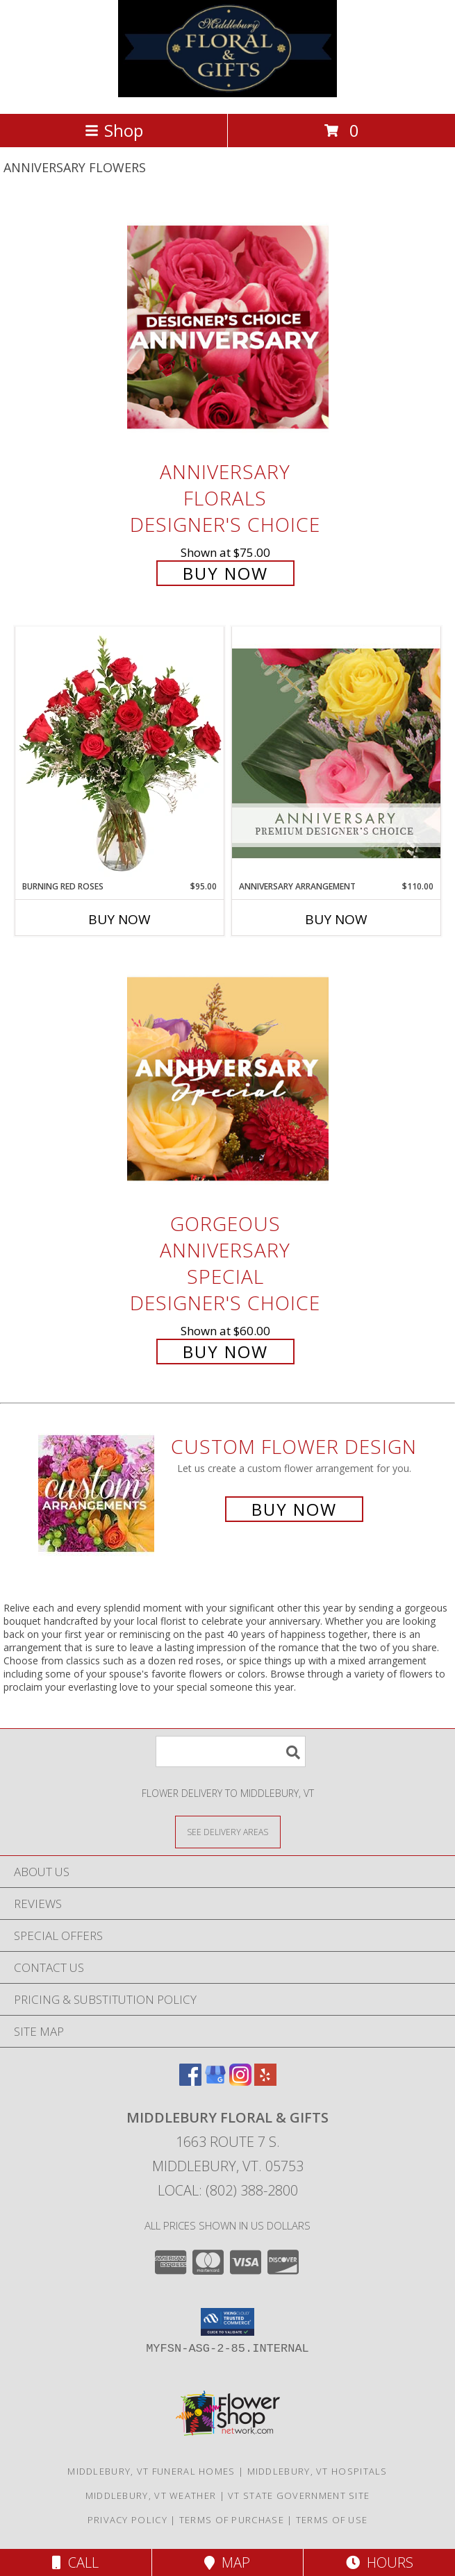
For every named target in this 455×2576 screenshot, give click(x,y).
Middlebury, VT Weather (151, 2495)
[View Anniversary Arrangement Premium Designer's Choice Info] (336, 753)
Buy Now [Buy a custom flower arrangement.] (294, 1509)
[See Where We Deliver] (228, 1831)
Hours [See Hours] (379, 2562)
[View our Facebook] (190, 2081)
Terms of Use (332, 2520)
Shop (114, 130)
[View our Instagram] (240, 2081)
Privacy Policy (127, 2520)
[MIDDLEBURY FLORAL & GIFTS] (227, 93)
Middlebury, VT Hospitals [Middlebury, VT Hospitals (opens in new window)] (317, 2471)
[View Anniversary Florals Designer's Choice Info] (228, 326)
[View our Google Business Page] (215, 2081)
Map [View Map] (227, 2562)
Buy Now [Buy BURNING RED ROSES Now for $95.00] (119, 919)
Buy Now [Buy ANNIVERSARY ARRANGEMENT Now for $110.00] (336, 919)
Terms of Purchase (231, 2520)
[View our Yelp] (265, 2081)
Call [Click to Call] (75, 2562)
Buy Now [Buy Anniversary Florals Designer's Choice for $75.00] (225, 573)
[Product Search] (231, 1751)
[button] (227, 2322)
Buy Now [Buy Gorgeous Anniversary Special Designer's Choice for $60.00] (225, 1351)
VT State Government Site (299, 2495)
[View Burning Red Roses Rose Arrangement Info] (119, 753)
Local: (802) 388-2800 (228, 2190)
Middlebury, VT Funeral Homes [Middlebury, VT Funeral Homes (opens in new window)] (151, 2471)
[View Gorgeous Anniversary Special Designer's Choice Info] (228, 1079)
